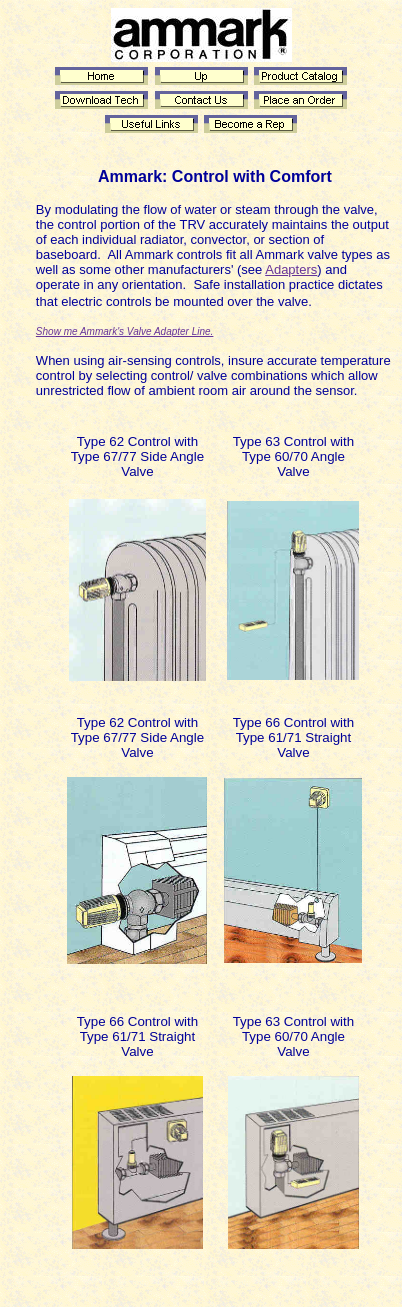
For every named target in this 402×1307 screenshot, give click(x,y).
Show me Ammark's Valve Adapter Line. (125, 331)
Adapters (291, 269)
